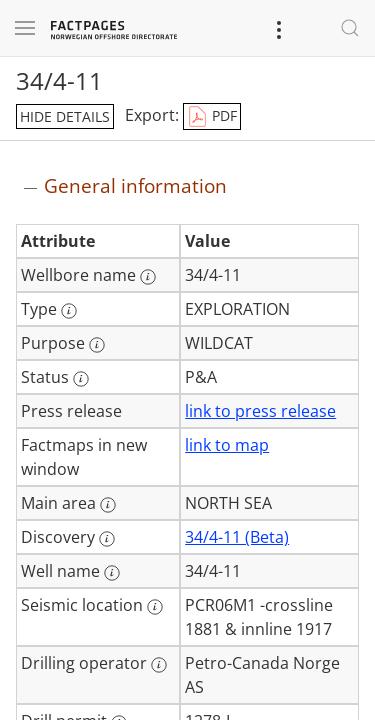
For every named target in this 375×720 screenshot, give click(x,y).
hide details (65, 116)
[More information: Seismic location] (155, 607)
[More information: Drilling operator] (159, 665)
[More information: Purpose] (97, 345)
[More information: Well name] (112, 573)
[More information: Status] (81, 379)
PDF (212, 117)
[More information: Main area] (108, 505)
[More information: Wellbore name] (148, 277)
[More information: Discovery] (107, 539)
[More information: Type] (69, 311)
